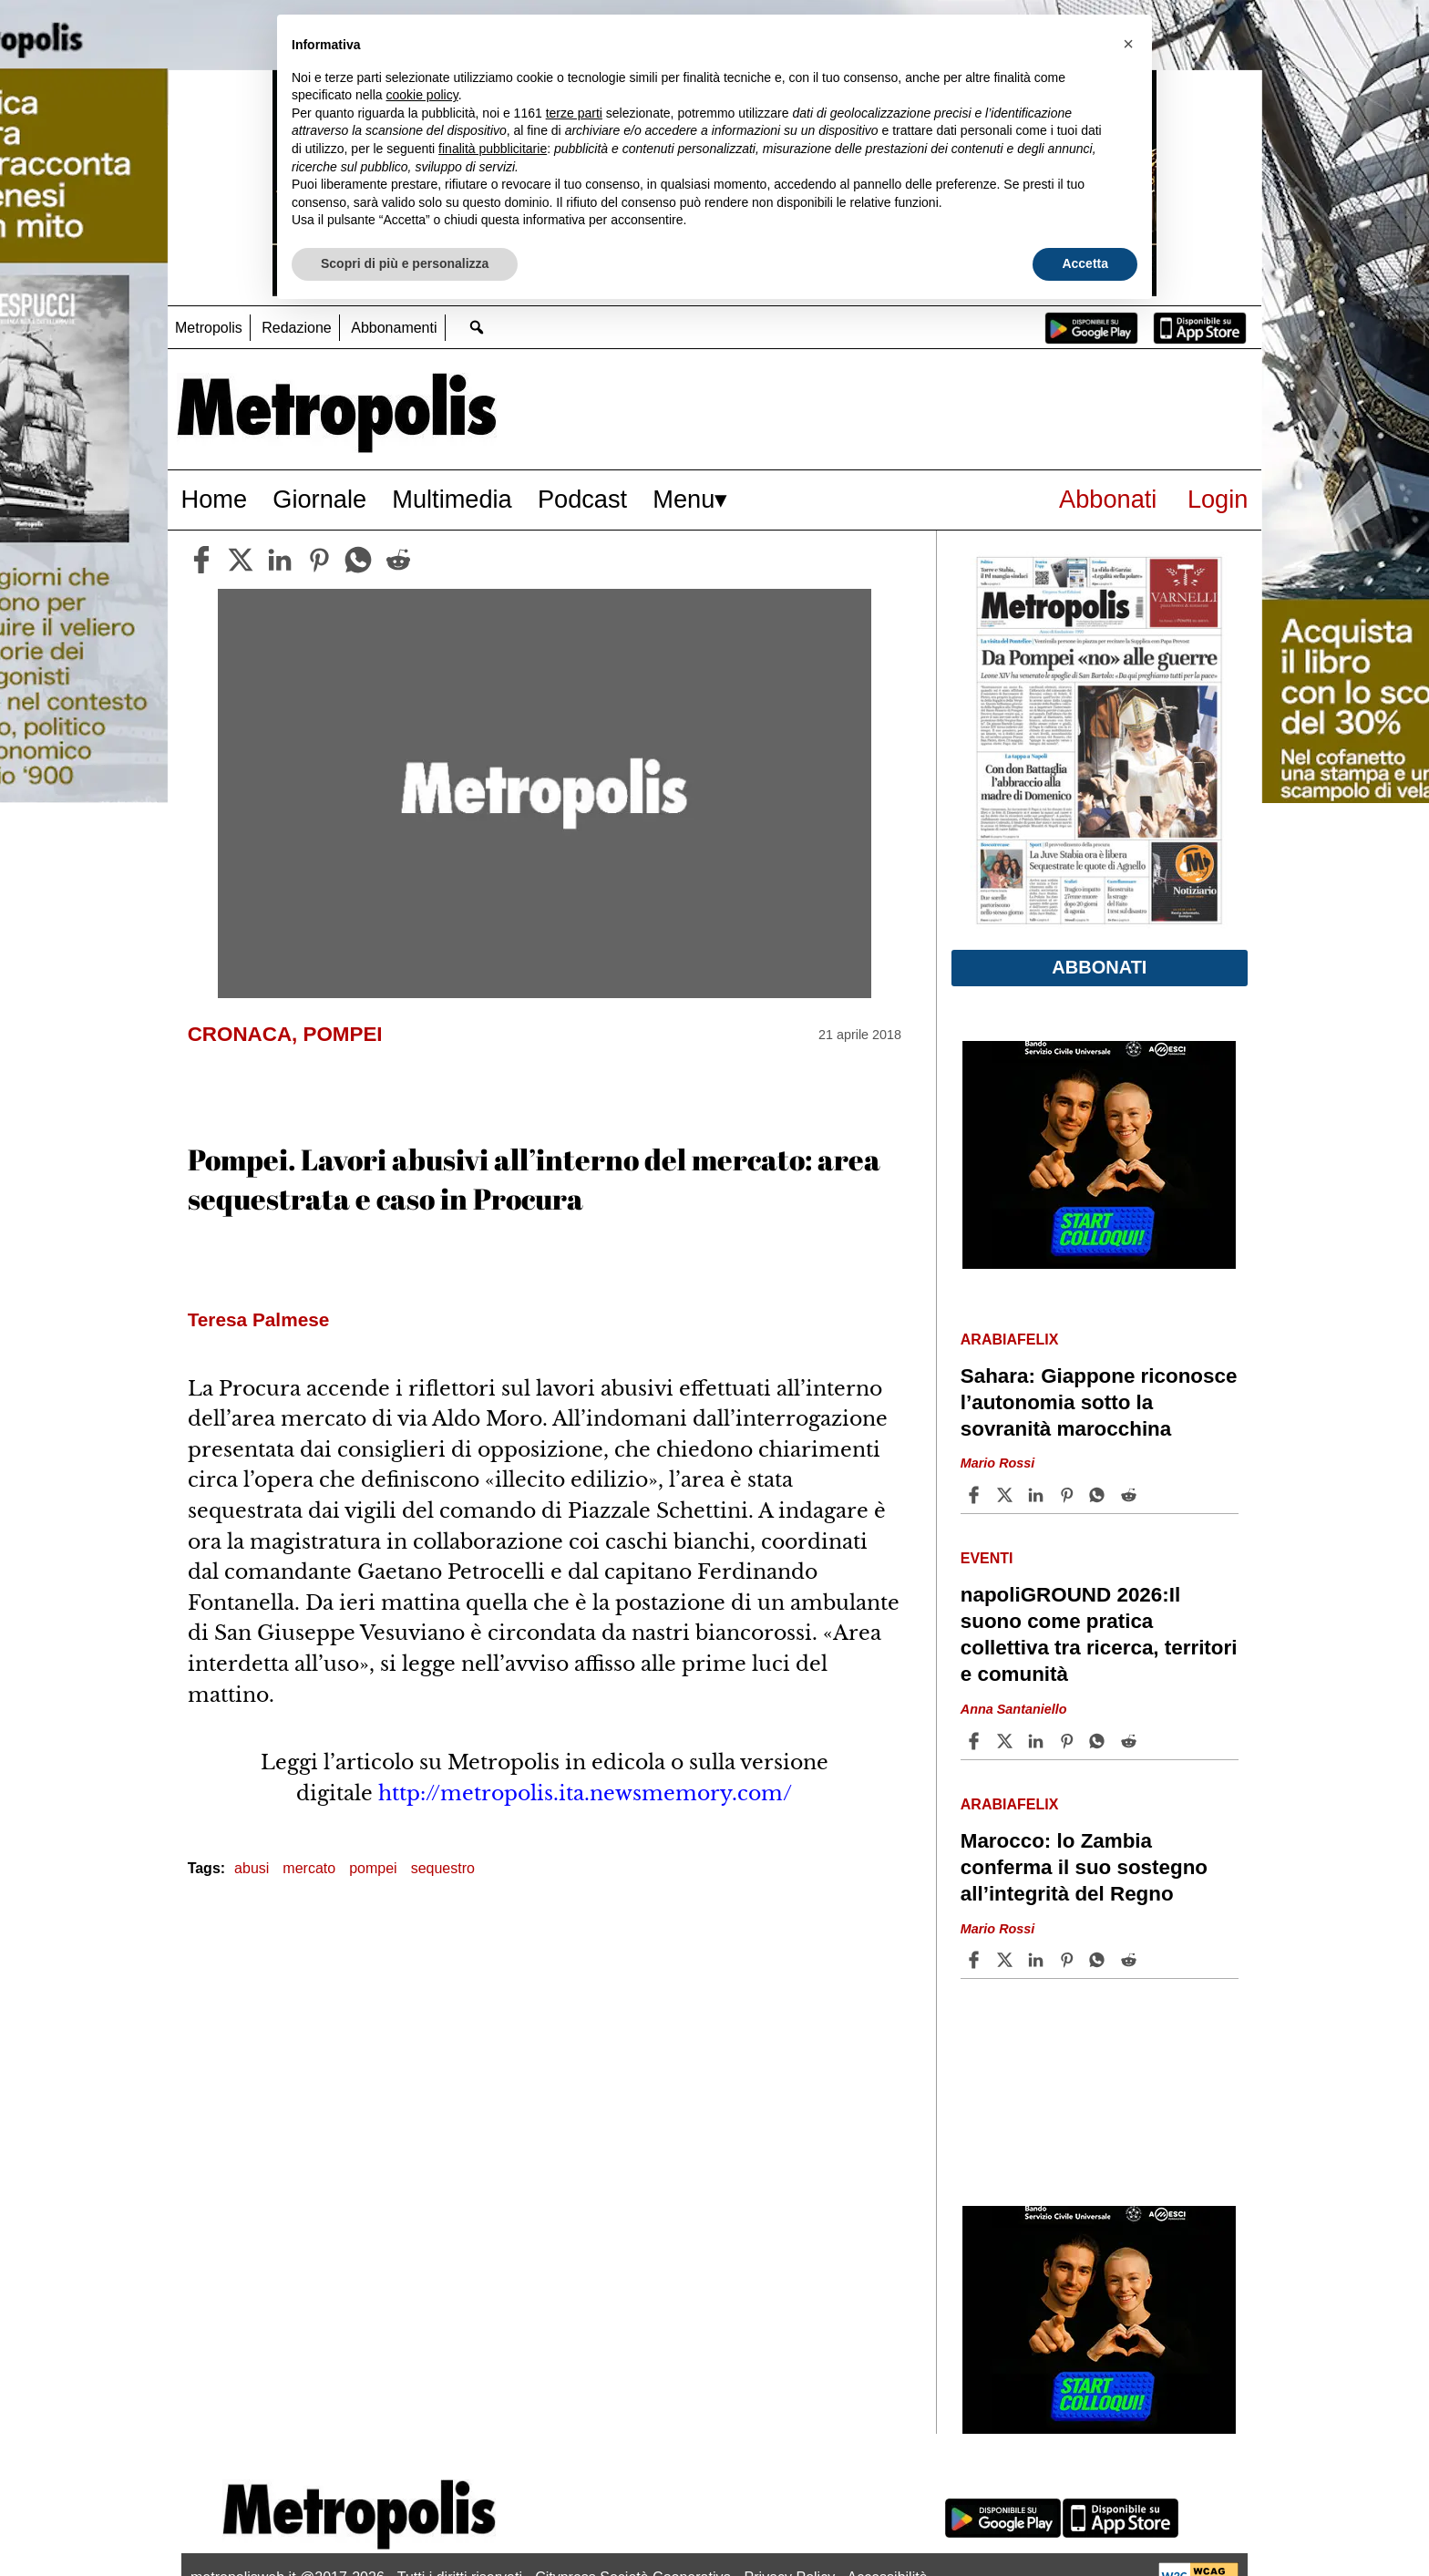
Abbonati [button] (1099, 967)
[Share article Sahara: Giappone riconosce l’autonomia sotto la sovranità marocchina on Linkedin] (1038, 1495)
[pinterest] (319, 559)
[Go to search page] (477, 327)
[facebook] (201, 559)
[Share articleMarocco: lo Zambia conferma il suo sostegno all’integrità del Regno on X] (1007, 1960)
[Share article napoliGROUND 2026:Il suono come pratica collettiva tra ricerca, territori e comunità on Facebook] (976, 1741)
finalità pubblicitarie (492, 148)
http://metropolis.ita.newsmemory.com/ (585, 1793)
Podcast (582, 499)
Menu (683, 499)
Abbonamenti (394, 327)
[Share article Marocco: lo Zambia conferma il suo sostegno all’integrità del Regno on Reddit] (1131, 1960)
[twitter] (240, 559)
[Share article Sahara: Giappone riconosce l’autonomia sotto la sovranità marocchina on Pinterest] (1069, 1495)
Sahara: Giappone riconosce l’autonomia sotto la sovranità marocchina (1099, 1402)
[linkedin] (280, 559)
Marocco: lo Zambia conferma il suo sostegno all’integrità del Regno (1084, 1867)
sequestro (443, 1868)
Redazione (297, 327)
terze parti (574, 113)
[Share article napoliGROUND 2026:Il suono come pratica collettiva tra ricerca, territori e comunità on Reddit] (1131, 1741)
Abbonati (1108, 499)
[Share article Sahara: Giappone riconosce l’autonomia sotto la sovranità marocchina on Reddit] (1131, 1495)
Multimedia (451, 499)
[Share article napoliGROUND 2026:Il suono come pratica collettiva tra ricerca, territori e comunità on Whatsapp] (1100, 1741)
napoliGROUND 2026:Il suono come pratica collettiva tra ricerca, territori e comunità (1099, 1634)
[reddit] (398, 559)
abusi (251, 1868)
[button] (1128, 43)
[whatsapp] (358, 559)
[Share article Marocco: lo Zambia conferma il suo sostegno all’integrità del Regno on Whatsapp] (1100, 1960)
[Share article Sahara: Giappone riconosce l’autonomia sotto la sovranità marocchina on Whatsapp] (1100, 1495)
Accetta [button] (1085, 263)
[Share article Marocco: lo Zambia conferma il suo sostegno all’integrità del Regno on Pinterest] (1069, 1960)
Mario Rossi (998, 1464)
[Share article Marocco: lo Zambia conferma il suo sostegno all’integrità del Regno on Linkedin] (1038, 1960)
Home (214, 499)
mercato (309, 1868)
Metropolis (208, 327)
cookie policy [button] (422, 95)
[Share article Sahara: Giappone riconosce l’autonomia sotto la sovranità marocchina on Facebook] (976, 1495)
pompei (372, 1868)
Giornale (319, 499)
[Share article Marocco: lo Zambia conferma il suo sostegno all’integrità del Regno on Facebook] (976, 1960)
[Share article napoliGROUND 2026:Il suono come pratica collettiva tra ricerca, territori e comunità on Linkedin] (1038, 1741)
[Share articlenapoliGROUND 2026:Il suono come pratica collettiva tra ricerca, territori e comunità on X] (1007, 1741)
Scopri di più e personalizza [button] (404, 263)
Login (1218, 499)
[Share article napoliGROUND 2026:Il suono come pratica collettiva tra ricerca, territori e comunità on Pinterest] (1069, 1741)
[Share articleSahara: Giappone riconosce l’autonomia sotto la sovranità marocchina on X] (1007, 1495)
